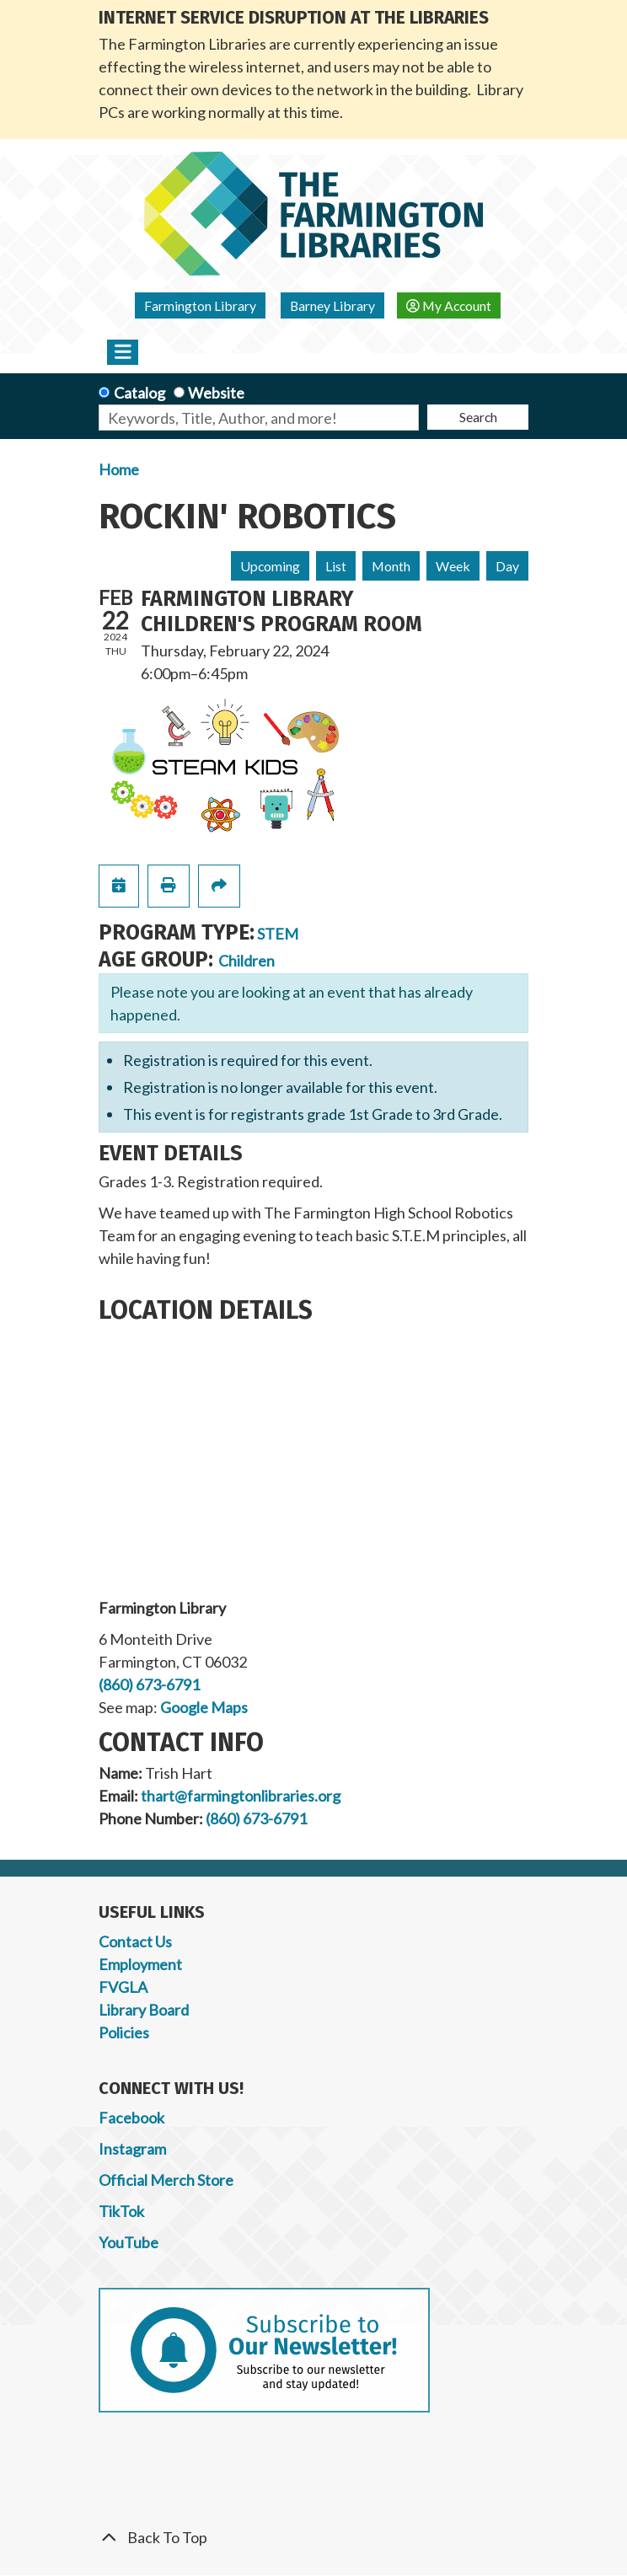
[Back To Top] (313, 2537)
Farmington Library (200, 305)
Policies (124, 2032)
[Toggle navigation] (122, 352)
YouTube (128, 2242)
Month (391, 566)
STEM (277, 933)
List (335, 566)
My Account (448, 305)
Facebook (131, 2117)
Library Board (144, 2009)
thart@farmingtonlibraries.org (240, 1795)
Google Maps (204, 1707)
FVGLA (123, 1987)
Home (119, 469)
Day (507, 566)
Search (478, 417)
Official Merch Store (166, 2180)
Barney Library (332, 305)
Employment (140, 1964)
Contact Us (135, 1941)
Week (453, 566)
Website (216, 392)
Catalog (139, 392)
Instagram (132, 2149)
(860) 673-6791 (149, 1684)
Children (246, 960)
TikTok (121, 2211)
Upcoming (270, 566)
